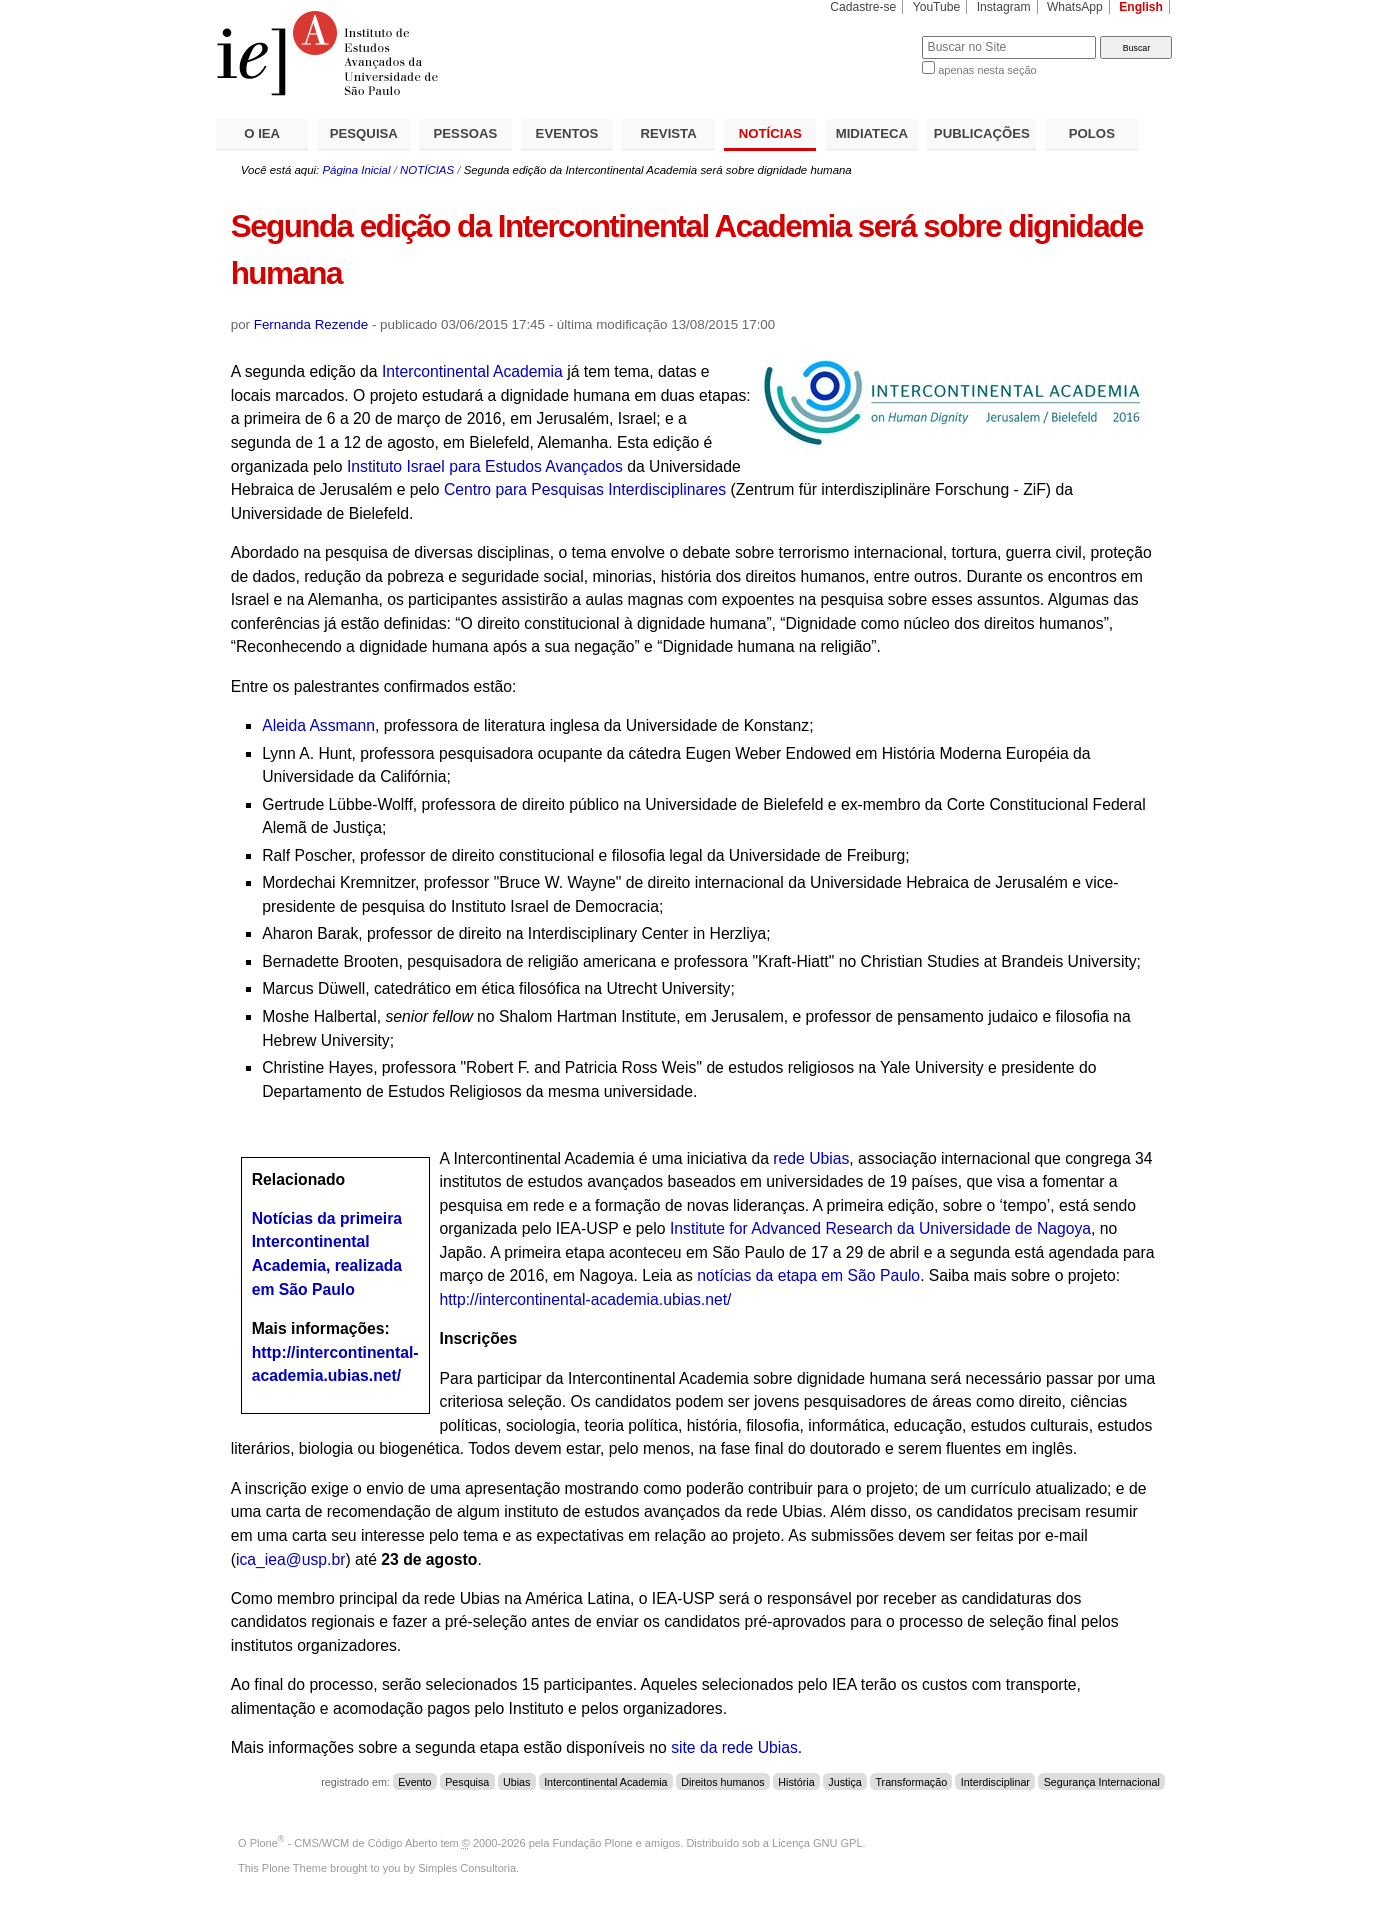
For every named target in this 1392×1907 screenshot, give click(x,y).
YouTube (937, 7)
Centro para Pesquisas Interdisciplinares (585, 489)
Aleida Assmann (318, 725)
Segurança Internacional (1102, 1782)
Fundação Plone (593, 1843)
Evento (414, 1782)
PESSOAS (466, 133)
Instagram (1004, 7)
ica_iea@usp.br (290, 1559)
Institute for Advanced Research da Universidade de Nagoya (880, 1228)
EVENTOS (567, 133)
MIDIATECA (872, 133)
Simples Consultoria (467, 1868)
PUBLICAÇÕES (982, 133)
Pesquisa (467, 1782)
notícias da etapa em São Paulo (808, 1275)
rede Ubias (811, 1158)
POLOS (1092, 133)
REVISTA (669, 133)
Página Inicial (356, 170)
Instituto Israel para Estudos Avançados (483, 466)
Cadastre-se (863, 7)
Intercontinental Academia (472, 371)
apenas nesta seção (987, 70)
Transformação (911, 1782)
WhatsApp (1075, 7)
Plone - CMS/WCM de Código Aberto (344, 1843)
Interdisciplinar (995, 1782)
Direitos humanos (722, 1782)
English (1141, 7)
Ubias (516, 1782)
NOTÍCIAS (770, 133)
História (796, 1782)
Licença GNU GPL (817, 1843)
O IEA (262, 133)
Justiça (844, 1782)
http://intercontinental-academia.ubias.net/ (586, 1299)
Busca (873, 35)
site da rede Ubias (734, 1747)
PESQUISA (364, 133)
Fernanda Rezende (311, 324)
